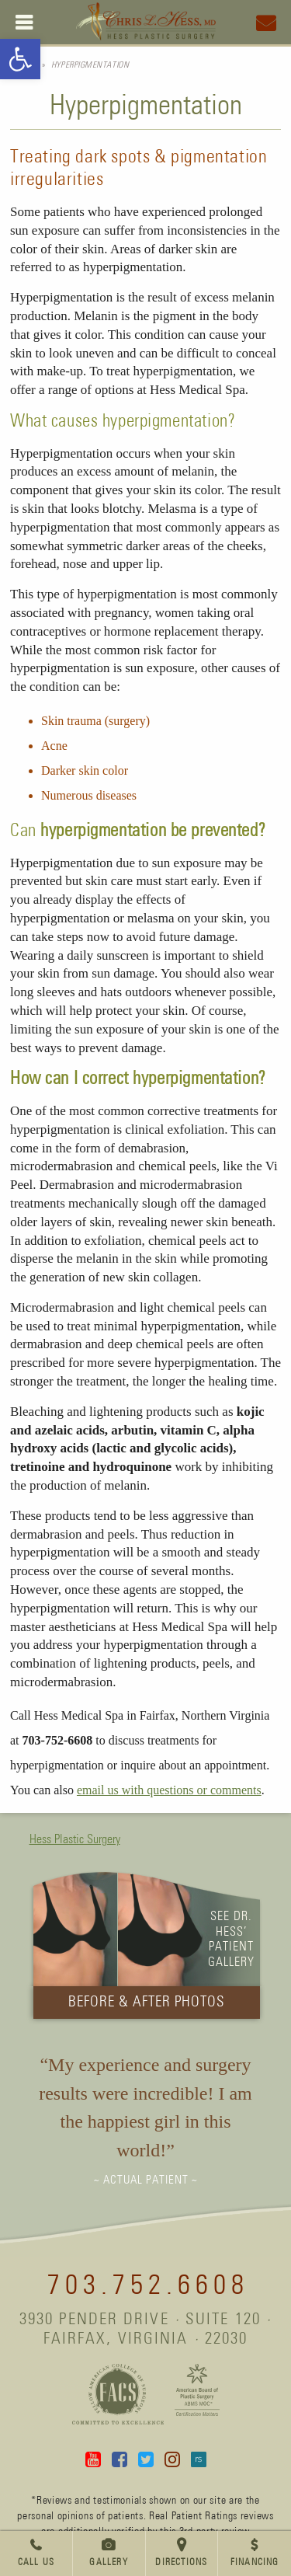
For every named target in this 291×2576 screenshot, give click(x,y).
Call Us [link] (36, 2562)
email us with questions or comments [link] (169, 1790)
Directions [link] (181, 2562)
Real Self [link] (198, 2459)
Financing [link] (254, 2562)
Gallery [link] (108, 2562)
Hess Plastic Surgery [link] (74, 1839)
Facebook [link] (119, 2459)
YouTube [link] (93, 2459)
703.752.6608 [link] (148, 2286)
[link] (20, 59)
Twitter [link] (146, 2459)
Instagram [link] (172, 2459)
